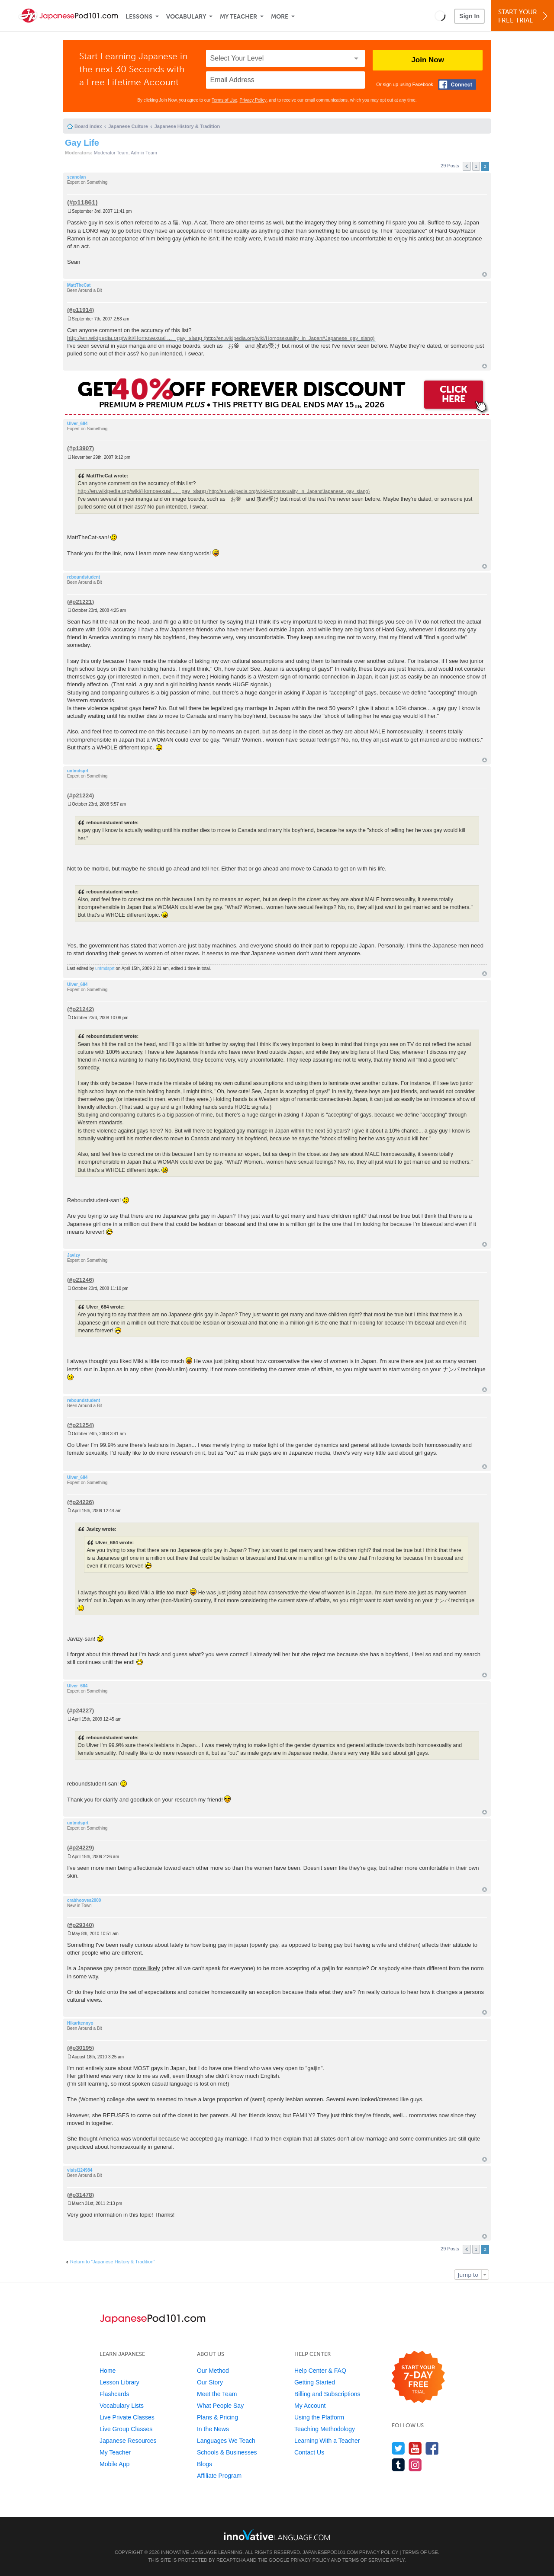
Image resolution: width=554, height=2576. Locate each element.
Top (484, 274)
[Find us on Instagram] (415, 2464)
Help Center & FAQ (320, 2370)
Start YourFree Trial (524, 16)
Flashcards (114, 2393)
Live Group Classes (126, 2429)
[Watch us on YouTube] (415, 2448)
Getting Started (314, 2382)
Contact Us (309, 2452)
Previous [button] (467, 166)
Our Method (213, 2370)
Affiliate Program (219, 2475)
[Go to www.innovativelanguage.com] (277, 2535)
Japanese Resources (128, 2440)
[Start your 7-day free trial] (418, 2377)
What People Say (220, 2405)
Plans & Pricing (217, 2417)
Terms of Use (224, 100)
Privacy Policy (253, 100)
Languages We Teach (226, 2440)
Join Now (427, 60)
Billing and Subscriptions (327, 2393)
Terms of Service (365, 2560)
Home (108, 2370)
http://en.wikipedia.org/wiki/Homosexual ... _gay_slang (134, 338)
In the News (213, 2429)
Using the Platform (319, 2417)
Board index (88, 126)
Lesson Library (119, 2382)
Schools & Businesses (227, 2452)
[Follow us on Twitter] (398, 2448)
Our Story (210, 2382)
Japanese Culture (128, 126)
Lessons (139, 16)
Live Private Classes (127, 2417)
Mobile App (114, 2464)
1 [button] (476, 166)
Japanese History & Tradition (187, 126)
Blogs (204, 2464)
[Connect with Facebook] (457, 84)
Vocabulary (186, 16)
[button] (440, 15)
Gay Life (82, 142)
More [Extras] (279, 16)
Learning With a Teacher (327, 2440)
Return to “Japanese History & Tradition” (112, 2261)
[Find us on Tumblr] (398, 2464)
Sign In (469, 16)
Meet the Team (217, 2393)
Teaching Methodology (324, 2429)
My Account (309, 2405)
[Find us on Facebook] (432, 2448)
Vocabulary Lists (122, 2405)
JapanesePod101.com (330, 2552)
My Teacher (238, 16)
